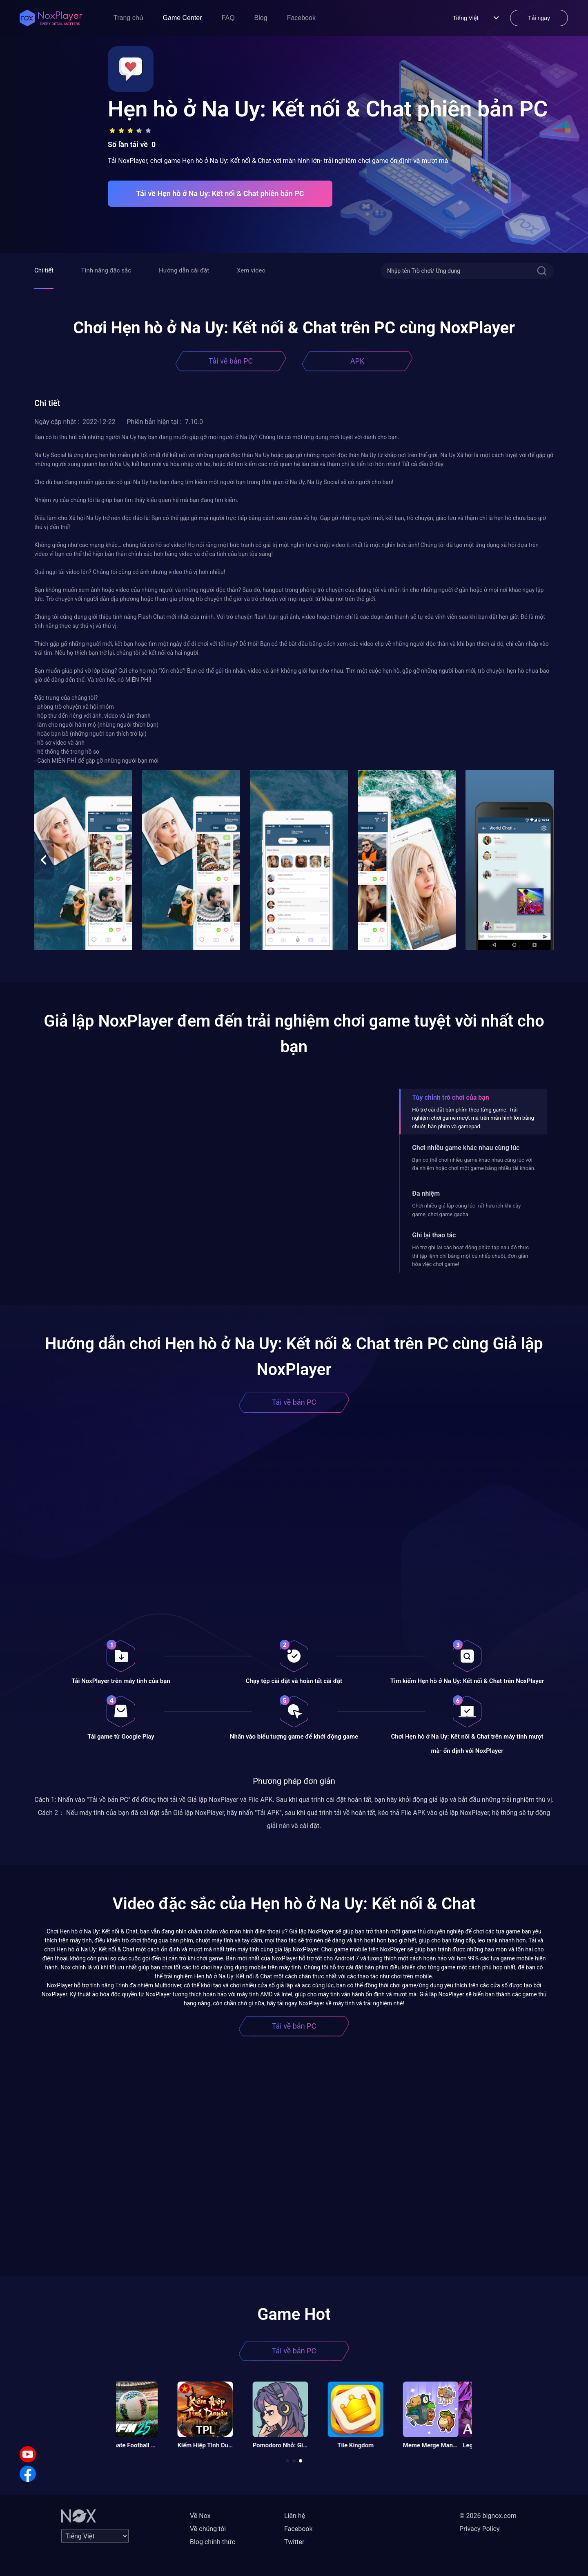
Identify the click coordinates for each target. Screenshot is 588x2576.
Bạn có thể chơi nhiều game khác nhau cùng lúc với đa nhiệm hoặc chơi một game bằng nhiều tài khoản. (473, 1164)
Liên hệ (294, 2516)
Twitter (294, 2542)
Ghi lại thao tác (434, 1235)
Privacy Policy (479, 2529)
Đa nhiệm (426, 1193)
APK (357, 361)
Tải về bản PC (231, 361)
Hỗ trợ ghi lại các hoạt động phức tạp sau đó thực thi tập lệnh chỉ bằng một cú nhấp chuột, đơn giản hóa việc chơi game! (470, 1255)
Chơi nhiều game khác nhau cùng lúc (465, 1148)
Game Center (182, 17)
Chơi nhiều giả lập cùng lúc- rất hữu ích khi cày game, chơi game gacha (466, 1210)
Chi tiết (43, 270)
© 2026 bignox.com (488, 2516)
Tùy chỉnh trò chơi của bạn (450, 1097)
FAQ (228, 17)
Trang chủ (128, 17)
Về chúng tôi (208, 2529)
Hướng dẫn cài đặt (184, 270)
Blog (260, 17)
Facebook (301, 17)
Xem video (251, 270)
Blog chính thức (212, 2542)
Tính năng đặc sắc (106, 270)
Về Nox (200, 2516)
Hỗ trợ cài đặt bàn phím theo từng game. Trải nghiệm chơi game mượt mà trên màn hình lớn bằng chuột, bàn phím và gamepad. (473, 1118)
